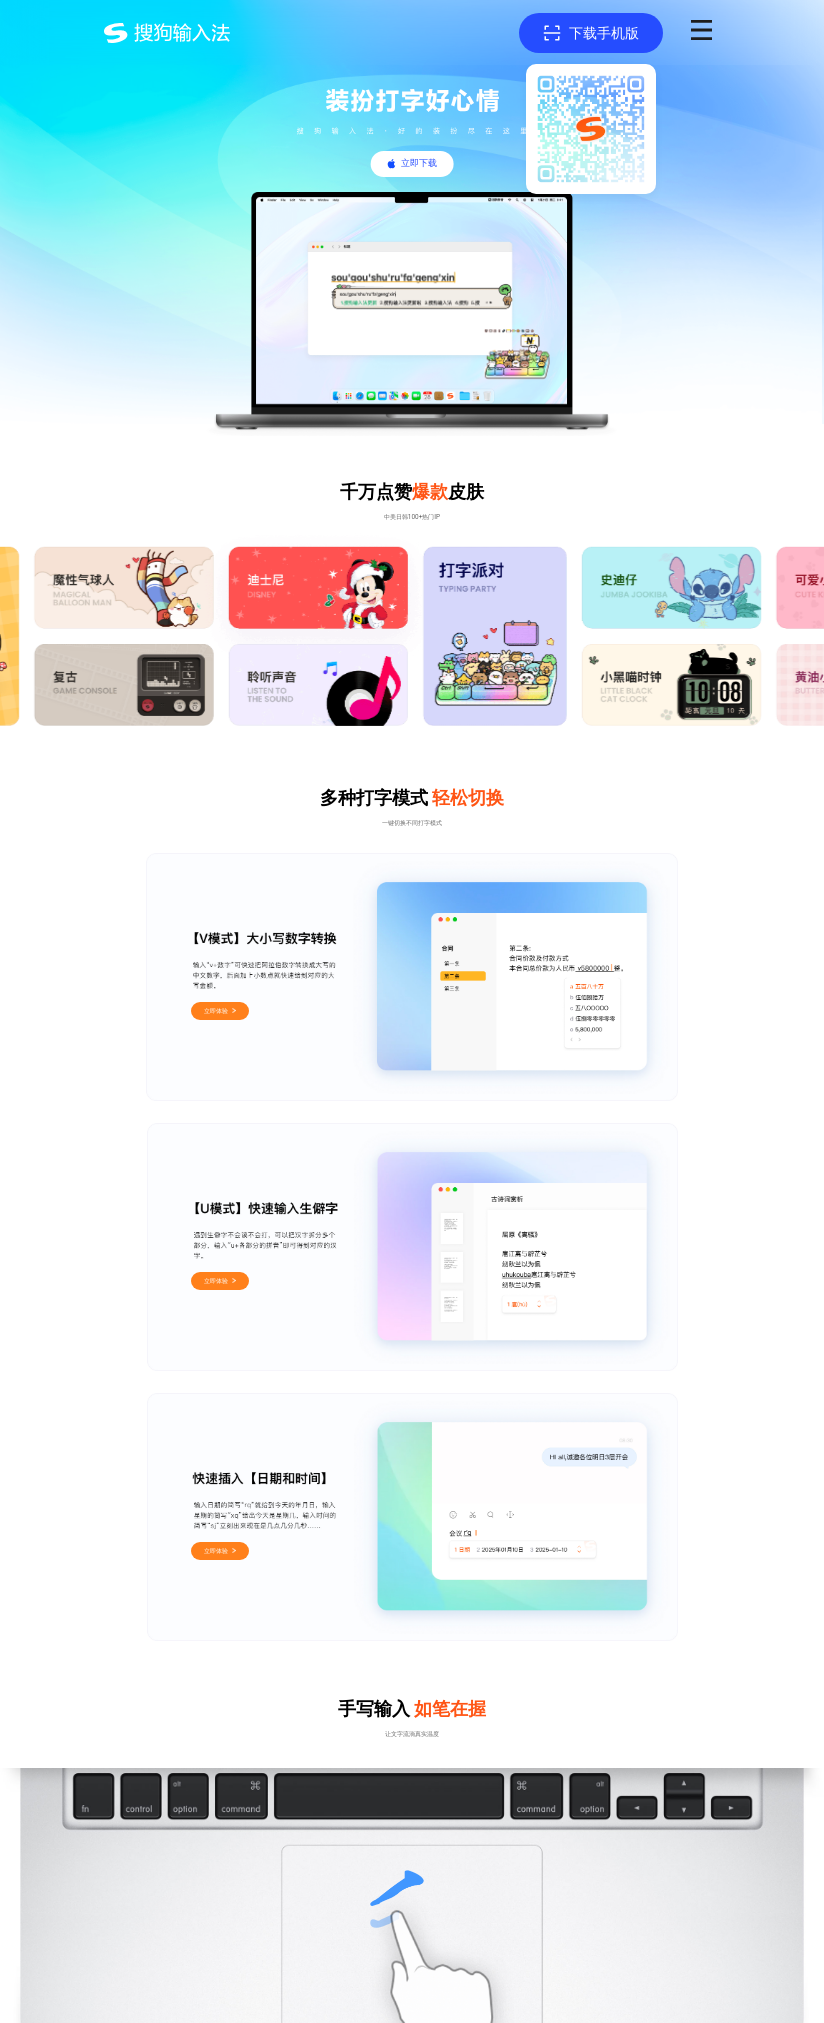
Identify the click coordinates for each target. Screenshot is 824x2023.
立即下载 (419, 163)
